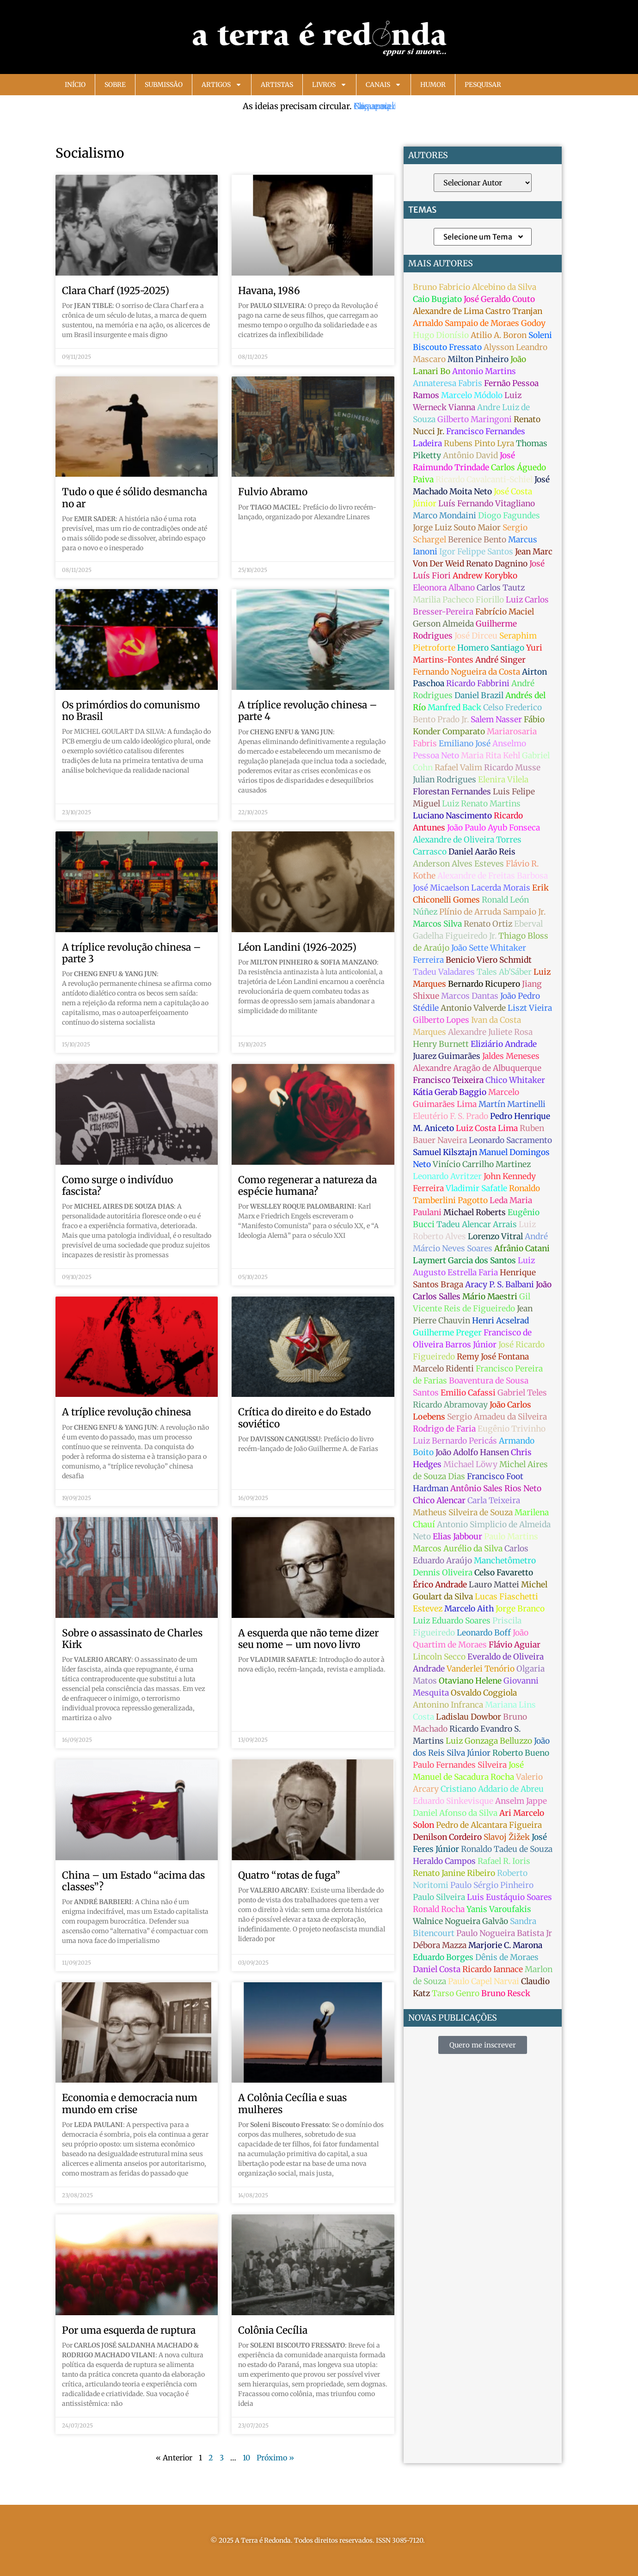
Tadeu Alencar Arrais (476, 1224)
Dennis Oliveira (442, 1573)
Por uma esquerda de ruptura (129, 2330)
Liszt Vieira (530, 1008)
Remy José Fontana (493, 1357)
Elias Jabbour (457, 1536)
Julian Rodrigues (444, 780)
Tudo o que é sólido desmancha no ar (134, 498)
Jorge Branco (520, 1609)
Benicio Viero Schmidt (489, 960)
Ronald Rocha (439, 1909)
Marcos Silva (437, 924)
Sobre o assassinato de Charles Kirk (132, 1639)
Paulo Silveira (439, 1897)
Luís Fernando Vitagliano (486, 503)
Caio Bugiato (437, 299)
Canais (383, 84)
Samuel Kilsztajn (445, 1152)
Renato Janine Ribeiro (454, 1873)
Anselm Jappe (521, 1801)
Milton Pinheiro (478, 359)
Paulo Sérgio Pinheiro (492, 1885)
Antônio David (470, 455)
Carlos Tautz (501, 588)
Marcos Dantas (469, 996)
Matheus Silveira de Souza (463, 1512)
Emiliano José (465, 743)
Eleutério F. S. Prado (450, 1116)
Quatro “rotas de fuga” (289, 1875)
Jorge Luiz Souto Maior (457, 528)
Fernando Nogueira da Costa (466, 672)
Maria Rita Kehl (490, 755)
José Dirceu (475, 636)
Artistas (277, 84)
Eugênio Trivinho (512, 1429)
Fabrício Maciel (504, 612)
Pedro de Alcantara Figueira (489, 1825)
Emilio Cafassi (468, 1393)
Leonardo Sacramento (510, 1140)
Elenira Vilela (503, 780)
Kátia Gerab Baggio (449, 1092)
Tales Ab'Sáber (504, 972)
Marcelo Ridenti (443, 1369)
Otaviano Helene (470, 1681)
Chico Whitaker (515, 1080)
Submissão (164, 84)
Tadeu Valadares (444, 972)
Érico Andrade (440, 1585)
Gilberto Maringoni (474, 419)
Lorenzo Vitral (495, 1236)
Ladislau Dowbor (468, 1717)
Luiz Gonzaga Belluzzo (489, 1741)
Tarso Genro (455, 1993)
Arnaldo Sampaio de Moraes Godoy (479, 323)
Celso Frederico (512, 707)
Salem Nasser (496, 719)
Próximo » (275, 2457)
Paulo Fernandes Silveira (460, 1765)
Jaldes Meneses (511, 1056)
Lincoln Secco (439, 1657)
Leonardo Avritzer (447, 1176)
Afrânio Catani (522, 1248)
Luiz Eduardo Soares (452, 1621)
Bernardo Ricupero (484, 984)
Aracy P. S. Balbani (499, 1284)
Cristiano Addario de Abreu (492, 1789)
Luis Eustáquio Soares (509, 1897)
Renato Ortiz (488, 924)
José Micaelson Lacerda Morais (471, 888)
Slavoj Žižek (507, 1837)
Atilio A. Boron (499, 335)
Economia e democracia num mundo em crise (129, 2103)
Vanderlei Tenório (481, 1669)
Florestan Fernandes (452, 792)
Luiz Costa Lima (487, 1128)
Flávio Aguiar (514, 1645)
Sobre (115, 84)
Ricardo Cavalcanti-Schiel (484, 479)
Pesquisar (483, 84)
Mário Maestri (489, 1296)
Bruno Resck (505, 1993)
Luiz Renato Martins (481, 804)
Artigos (222, 84)
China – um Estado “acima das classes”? (133, 1881)
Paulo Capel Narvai (483, 1981)
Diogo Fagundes (509, 515)
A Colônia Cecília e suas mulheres (292, 2103)
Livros (329, 84)
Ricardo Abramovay (450, 1405)
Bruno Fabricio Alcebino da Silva (474, 287)
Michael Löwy (470, 1464)
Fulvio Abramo (272, 492)
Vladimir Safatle (476, 1188)
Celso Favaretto (503, 1573)
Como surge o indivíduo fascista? (117, 1186)
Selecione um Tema (483, 236)
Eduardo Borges (443, 1957)
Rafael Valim (458, 767)
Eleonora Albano (444, 588)
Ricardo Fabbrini (477, 683)
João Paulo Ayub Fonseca (493, 828)
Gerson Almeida (443, 624)
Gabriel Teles (522, 1393)
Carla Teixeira (493, 1500)
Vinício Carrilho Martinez (482, 1164)
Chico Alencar (439, 1500)
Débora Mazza (439, 1945)
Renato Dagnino (497, 564)
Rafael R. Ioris (504, 1861)
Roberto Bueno (520, 1753)
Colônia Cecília (272, 2330)
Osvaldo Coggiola (484, 1693)
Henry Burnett (441, 1044)
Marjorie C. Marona (505, 1945)
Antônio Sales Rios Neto (495, 1488)
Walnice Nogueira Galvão (460, 1921)
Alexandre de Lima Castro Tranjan (477, 311)
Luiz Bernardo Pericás (455, 1441)
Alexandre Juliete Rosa (490, 1032)
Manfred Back (454, 707)
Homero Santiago (490, 648)
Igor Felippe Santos (476, 552)
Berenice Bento (477, 540)
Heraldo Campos (444, 1861)
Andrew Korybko (485, 576)
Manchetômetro (505, 1560)
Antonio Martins (484, 371)
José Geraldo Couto (499, 299)
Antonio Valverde (473, 1008)
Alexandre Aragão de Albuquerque (477, 1068)
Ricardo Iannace (492, 1969)
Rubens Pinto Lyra (479, 443)
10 (246, 2457)
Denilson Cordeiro (447, 1837)
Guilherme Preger (447, 1333)
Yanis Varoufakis (498, 1909)
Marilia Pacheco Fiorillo (458, 600)
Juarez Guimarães (446, 1056)
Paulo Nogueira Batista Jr (504, 1933)
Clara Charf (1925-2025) (115, 290)
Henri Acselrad (500, 1321)
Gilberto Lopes (441, 1020)
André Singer (500, 660)
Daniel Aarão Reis (481, 852)
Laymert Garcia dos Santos (464, 1260)
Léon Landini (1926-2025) (297, 947)
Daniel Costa (436, 1969)
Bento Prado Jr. (441, 719)
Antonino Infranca (448, 1705)
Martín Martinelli (512, 1104)
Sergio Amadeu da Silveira (497, 1417)
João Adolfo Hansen (472, 1452)
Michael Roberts (474, 1212)
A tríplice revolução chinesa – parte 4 (307, 711)
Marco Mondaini (444, 515)
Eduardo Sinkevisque (453, 1801)
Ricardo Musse (512, 767)
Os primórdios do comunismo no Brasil (131, 711)
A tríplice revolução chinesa (126, 1412)
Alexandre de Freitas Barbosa (492, 876)
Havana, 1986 (269, 290)
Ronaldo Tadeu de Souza (506, 1849)
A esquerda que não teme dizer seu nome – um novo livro (308, 1639)
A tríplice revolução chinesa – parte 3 (131, 953)
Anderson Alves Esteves (458, 864)
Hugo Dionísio (441, 335)
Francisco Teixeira (448, 1080)
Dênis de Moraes (507, 1957)
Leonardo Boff (484, 1633)
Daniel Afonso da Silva (455, 1813)
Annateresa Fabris (447, 383)
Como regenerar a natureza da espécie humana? (307, 1186)
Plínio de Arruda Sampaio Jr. (492, 912)
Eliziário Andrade (504, 1044)
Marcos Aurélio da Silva (458, 1548)
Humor (433, 84)
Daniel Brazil (478, 695)
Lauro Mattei (494, 1585)
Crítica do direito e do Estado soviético (304, 1418)
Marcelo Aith (469, 1609)
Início (75, 84)
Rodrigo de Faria (444, 1429)
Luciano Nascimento (452, 816)
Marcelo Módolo (472, 395)
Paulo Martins (511, 1536)
